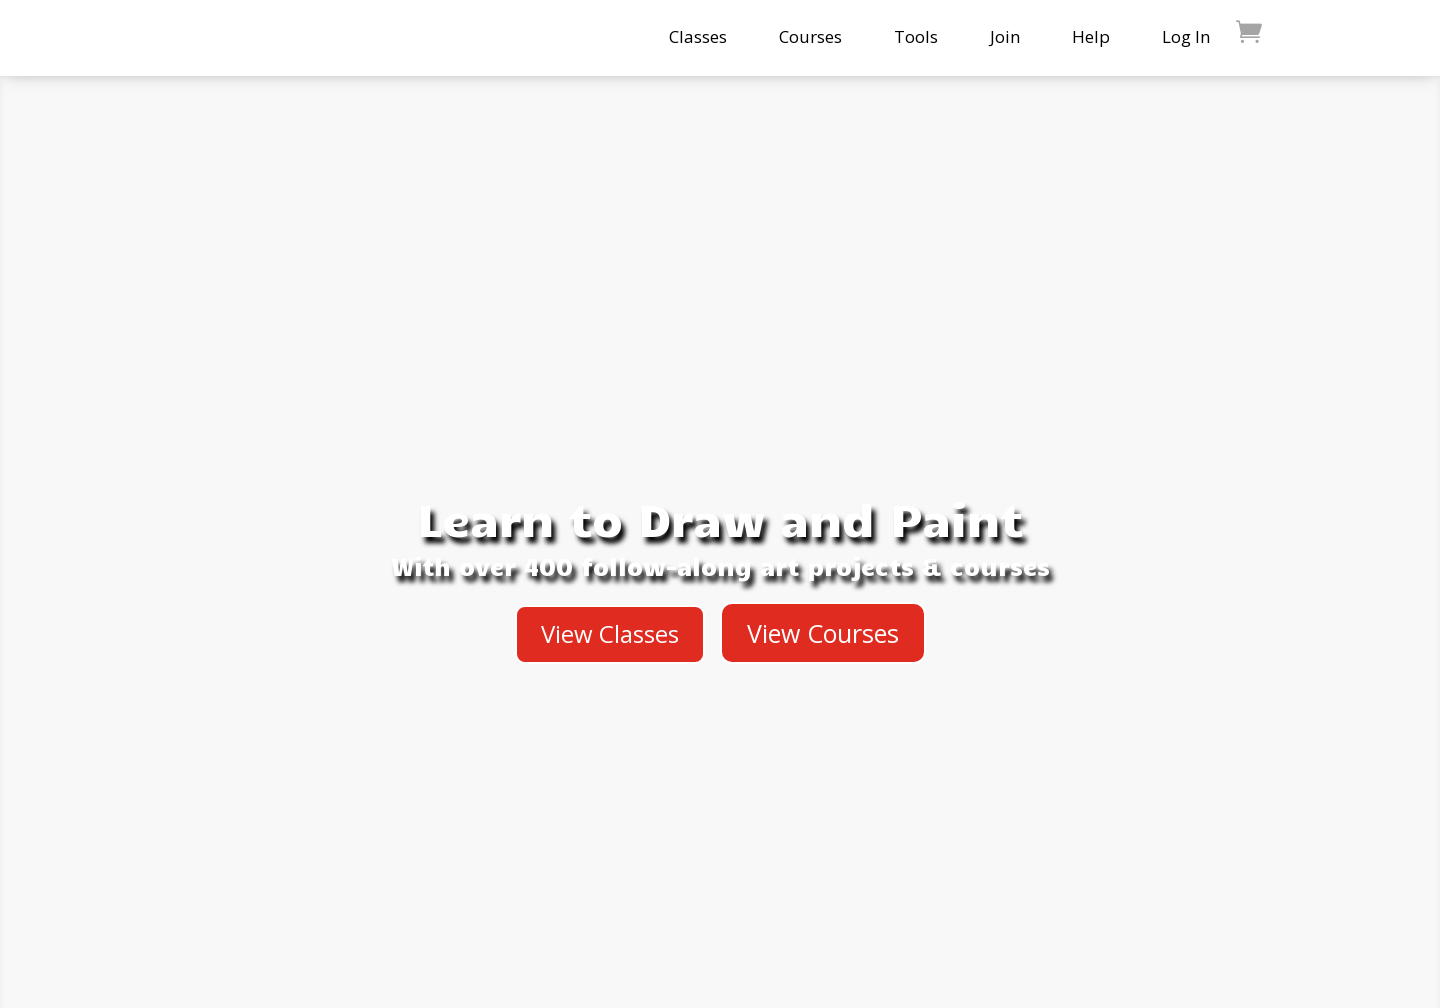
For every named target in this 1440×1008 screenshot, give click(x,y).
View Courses (823, 633)
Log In (1186, 36)
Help (1091, 36)
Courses (810, 36)
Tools (916, 36)
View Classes (610, 633)
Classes (698, 36)
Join (1005, 36)
